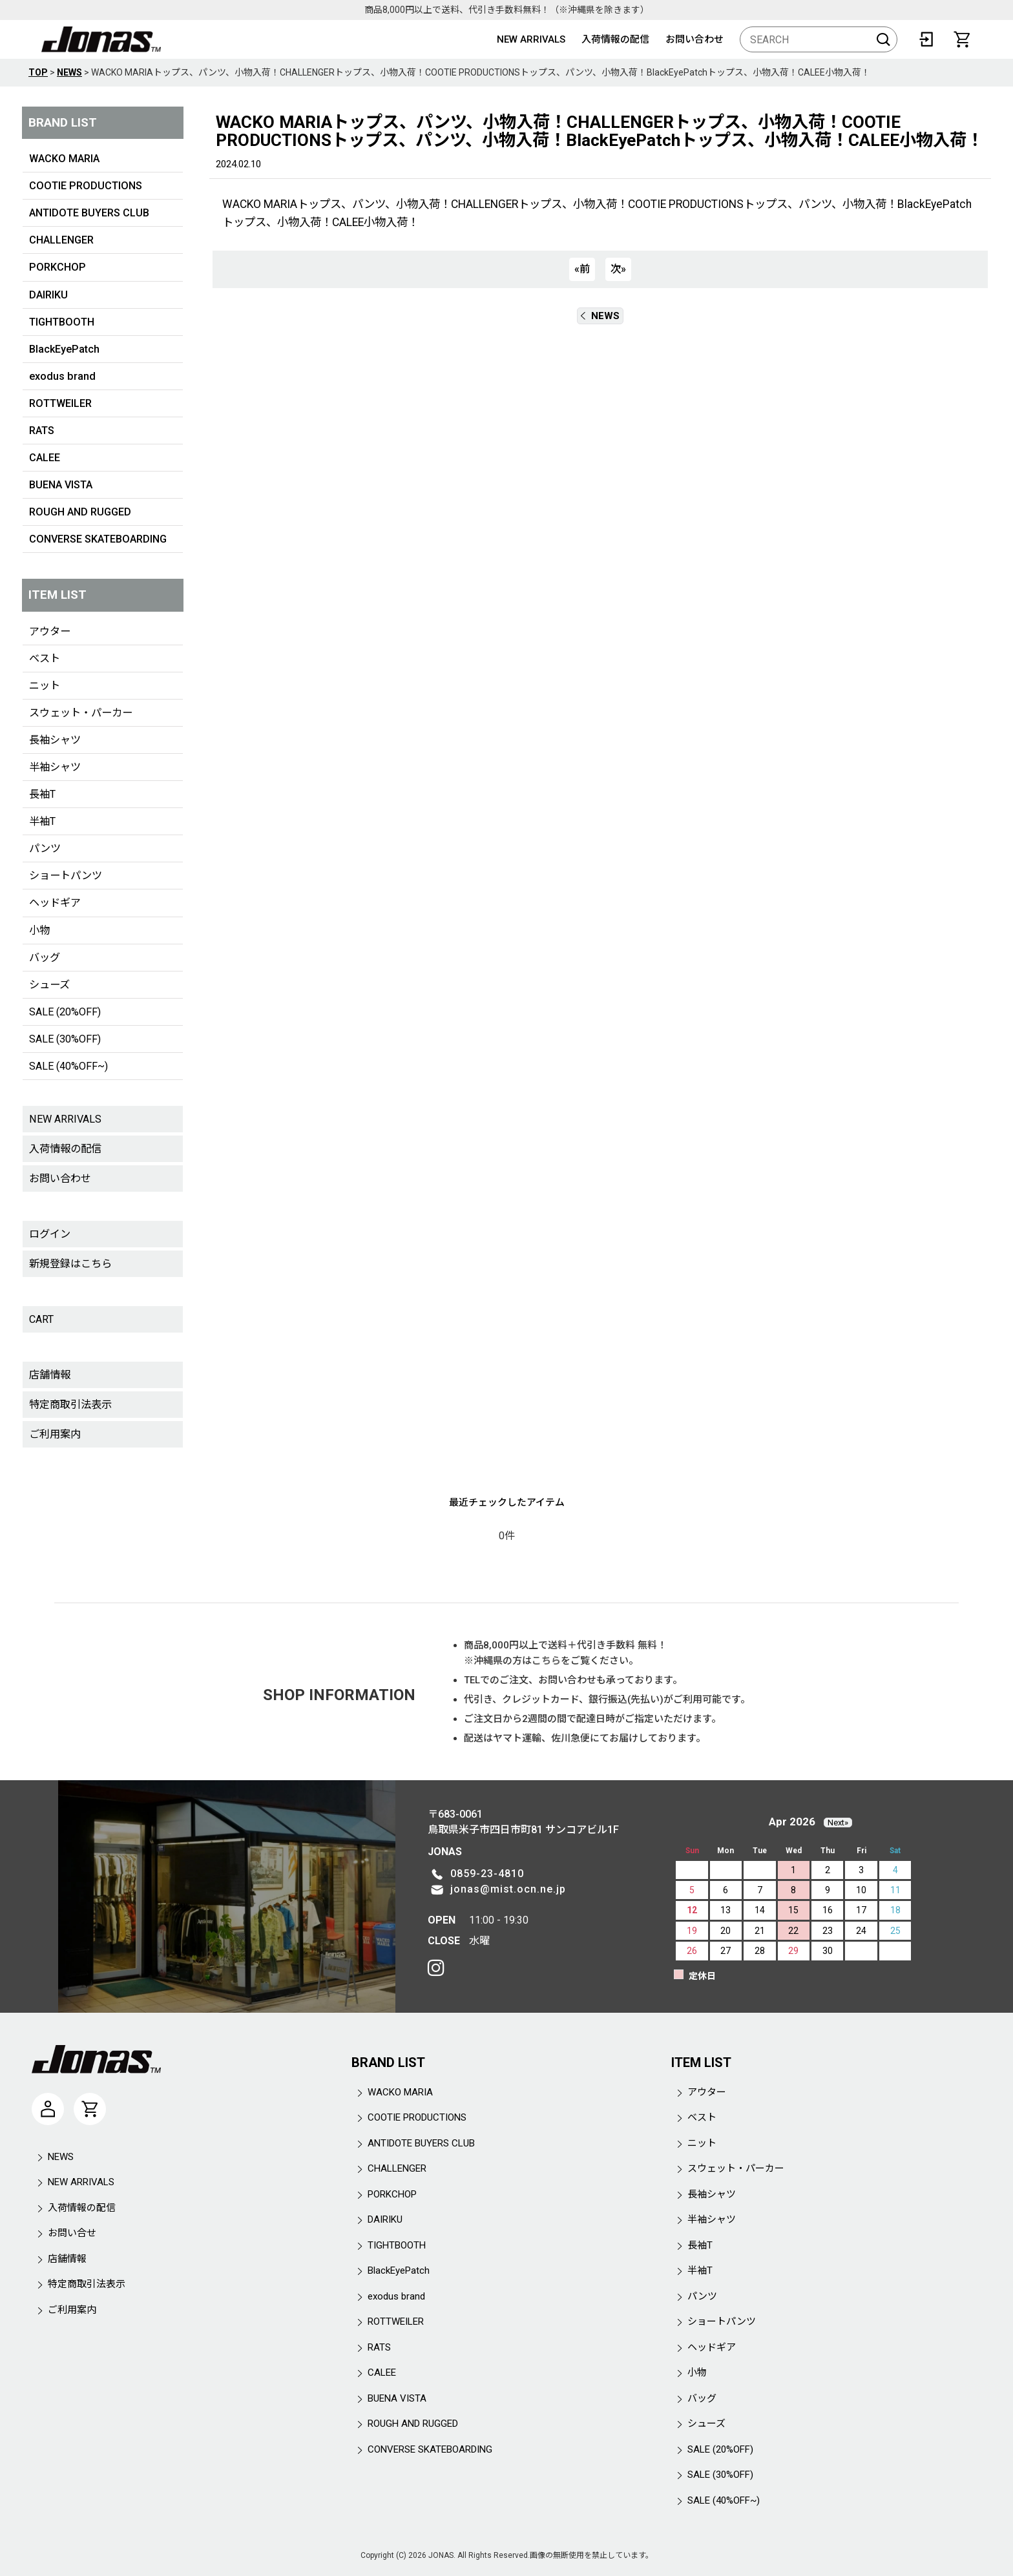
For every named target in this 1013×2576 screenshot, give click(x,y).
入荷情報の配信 (615, 39)
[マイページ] (48, 2109)
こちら (546, 1661)
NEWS (600, 316)
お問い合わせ (694, 39)
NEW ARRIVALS (531, 39)
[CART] (962, 39)
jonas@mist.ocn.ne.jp (508, 1889)
